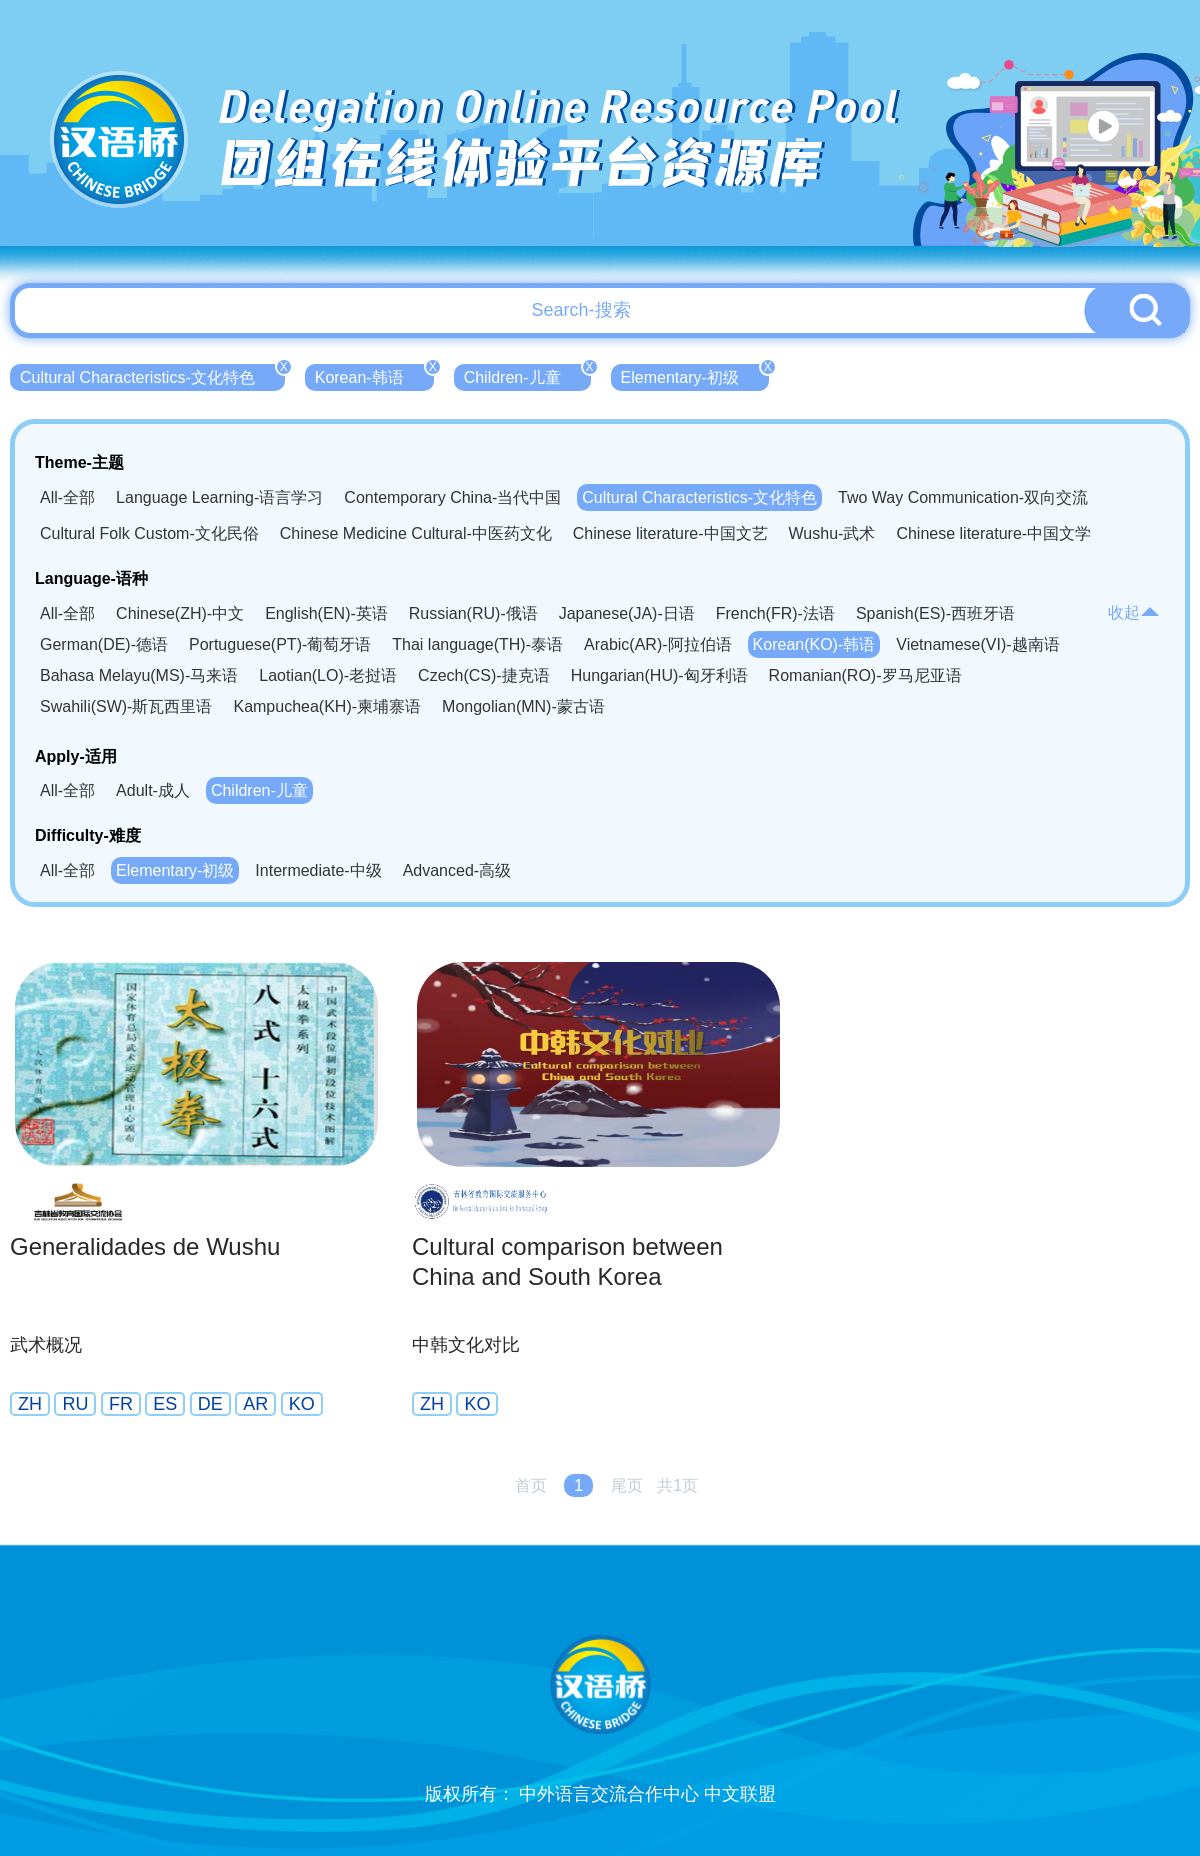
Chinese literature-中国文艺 (670, 533)
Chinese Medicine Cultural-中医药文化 (416, 533)
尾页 (627, 1485)
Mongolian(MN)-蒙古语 (523, 706)
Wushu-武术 (832, 533)
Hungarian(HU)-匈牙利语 (659, 675)
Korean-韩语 (374, 375)
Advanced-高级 (457, 870)
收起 (1134, 612)
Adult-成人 (153, 790)
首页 (531, 1485)
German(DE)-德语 (104, 644)
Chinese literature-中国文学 (993, 533)
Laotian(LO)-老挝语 (328, 675)
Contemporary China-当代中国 (452, 497)
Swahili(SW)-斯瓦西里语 (126, 706)
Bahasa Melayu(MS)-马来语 (139, 675)
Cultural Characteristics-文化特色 (152, 375)
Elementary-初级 (695, 375)
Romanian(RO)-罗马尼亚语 (865, 675)
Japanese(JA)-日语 (627, 613)
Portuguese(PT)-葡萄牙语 (280, 644)
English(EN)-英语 (326, 613)
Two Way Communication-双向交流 (963, 497)
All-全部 (67, 497)
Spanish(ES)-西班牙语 (935, 613)
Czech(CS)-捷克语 (484, 675)
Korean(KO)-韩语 (814, 644)
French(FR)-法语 (775, 613)
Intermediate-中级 (318, 870)
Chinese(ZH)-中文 (180, 613)
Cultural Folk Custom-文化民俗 (149, 533)
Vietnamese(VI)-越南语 (977, 644)
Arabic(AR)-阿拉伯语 (658, 644)
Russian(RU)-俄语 (473, 613)
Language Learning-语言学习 (219, 497)
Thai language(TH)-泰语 (477, 644)
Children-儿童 (527, 375)
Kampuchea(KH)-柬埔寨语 (327, 706)
